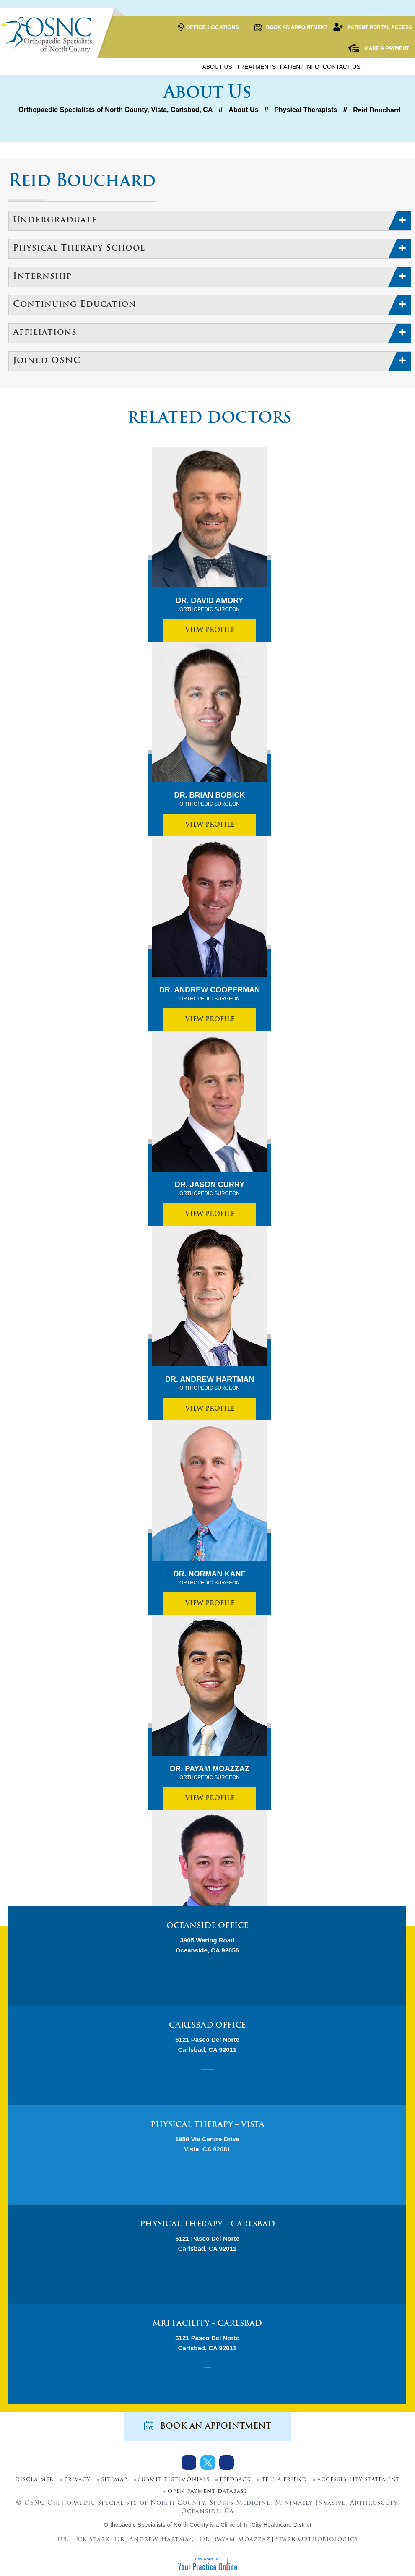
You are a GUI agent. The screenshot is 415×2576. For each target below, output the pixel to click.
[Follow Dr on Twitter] (207, 2462)
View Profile (209, 630)
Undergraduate (55, 220)
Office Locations (208, 27)
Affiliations (45, 333)
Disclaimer (34, 2479)
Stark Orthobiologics (316, 2540)
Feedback (235, 2479)
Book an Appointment (290, 27)
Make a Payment (378, 48)
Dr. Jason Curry (209, 1188)
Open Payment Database (207, 2491)
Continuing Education (74, 304)
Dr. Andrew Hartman (209, 1383)
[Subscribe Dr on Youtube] (226, 2462)
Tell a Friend (284, 2479)
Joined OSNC (46, 361)
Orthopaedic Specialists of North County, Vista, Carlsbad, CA (115, 109)
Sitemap (114, 2479)
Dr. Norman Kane (210, 1578)
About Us (243, 109)
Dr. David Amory (209, 604)
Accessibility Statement (358, 2479)
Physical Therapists (305, 109)
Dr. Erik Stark (83, 2540)
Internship (42, 276)
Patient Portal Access (372, 27)
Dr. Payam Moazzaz (209, 1772)
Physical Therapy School (79, 248)
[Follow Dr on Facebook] (189, 2462)
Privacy (77, 2479)
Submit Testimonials (174, 2479)
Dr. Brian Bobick (209, 799)
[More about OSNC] (48, 35)
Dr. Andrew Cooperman (209, 994)
